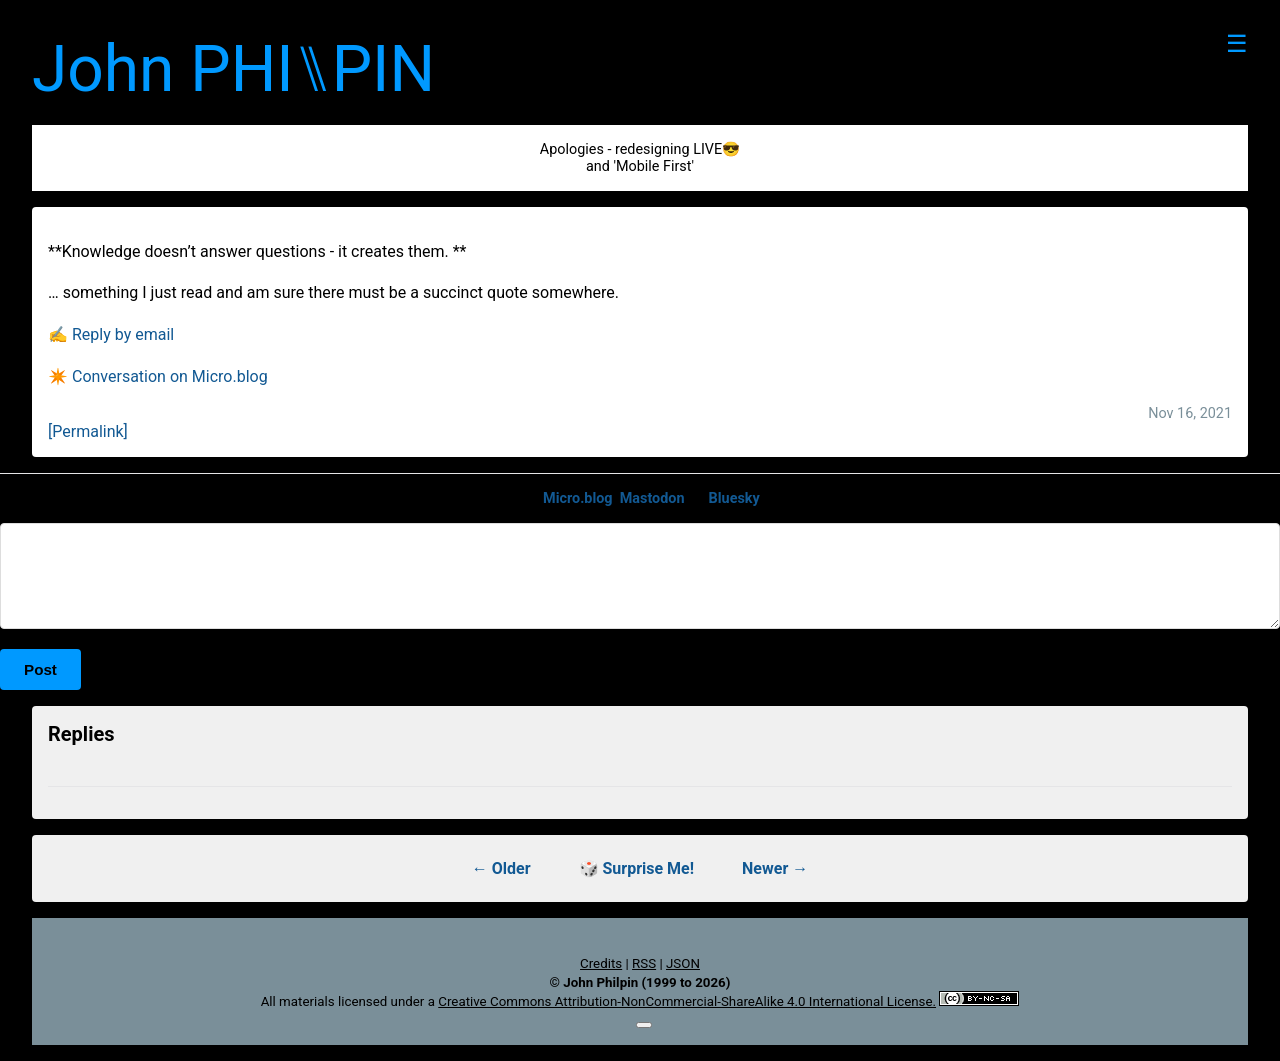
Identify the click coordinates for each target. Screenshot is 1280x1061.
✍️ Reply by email (111, 334)
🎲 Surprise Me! (637, 868)
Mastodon (652, 498)
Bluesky (734, 498)
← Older (501, 868)
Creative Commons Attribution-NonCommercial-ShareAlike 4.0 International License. (687, 1001)
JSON (683, 963)
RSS (644, 963)
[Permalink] (88, 431)
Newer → (775, 868)
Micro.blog (578, 498)
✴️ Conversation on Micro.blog (158, 376)
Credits (601, 963)
